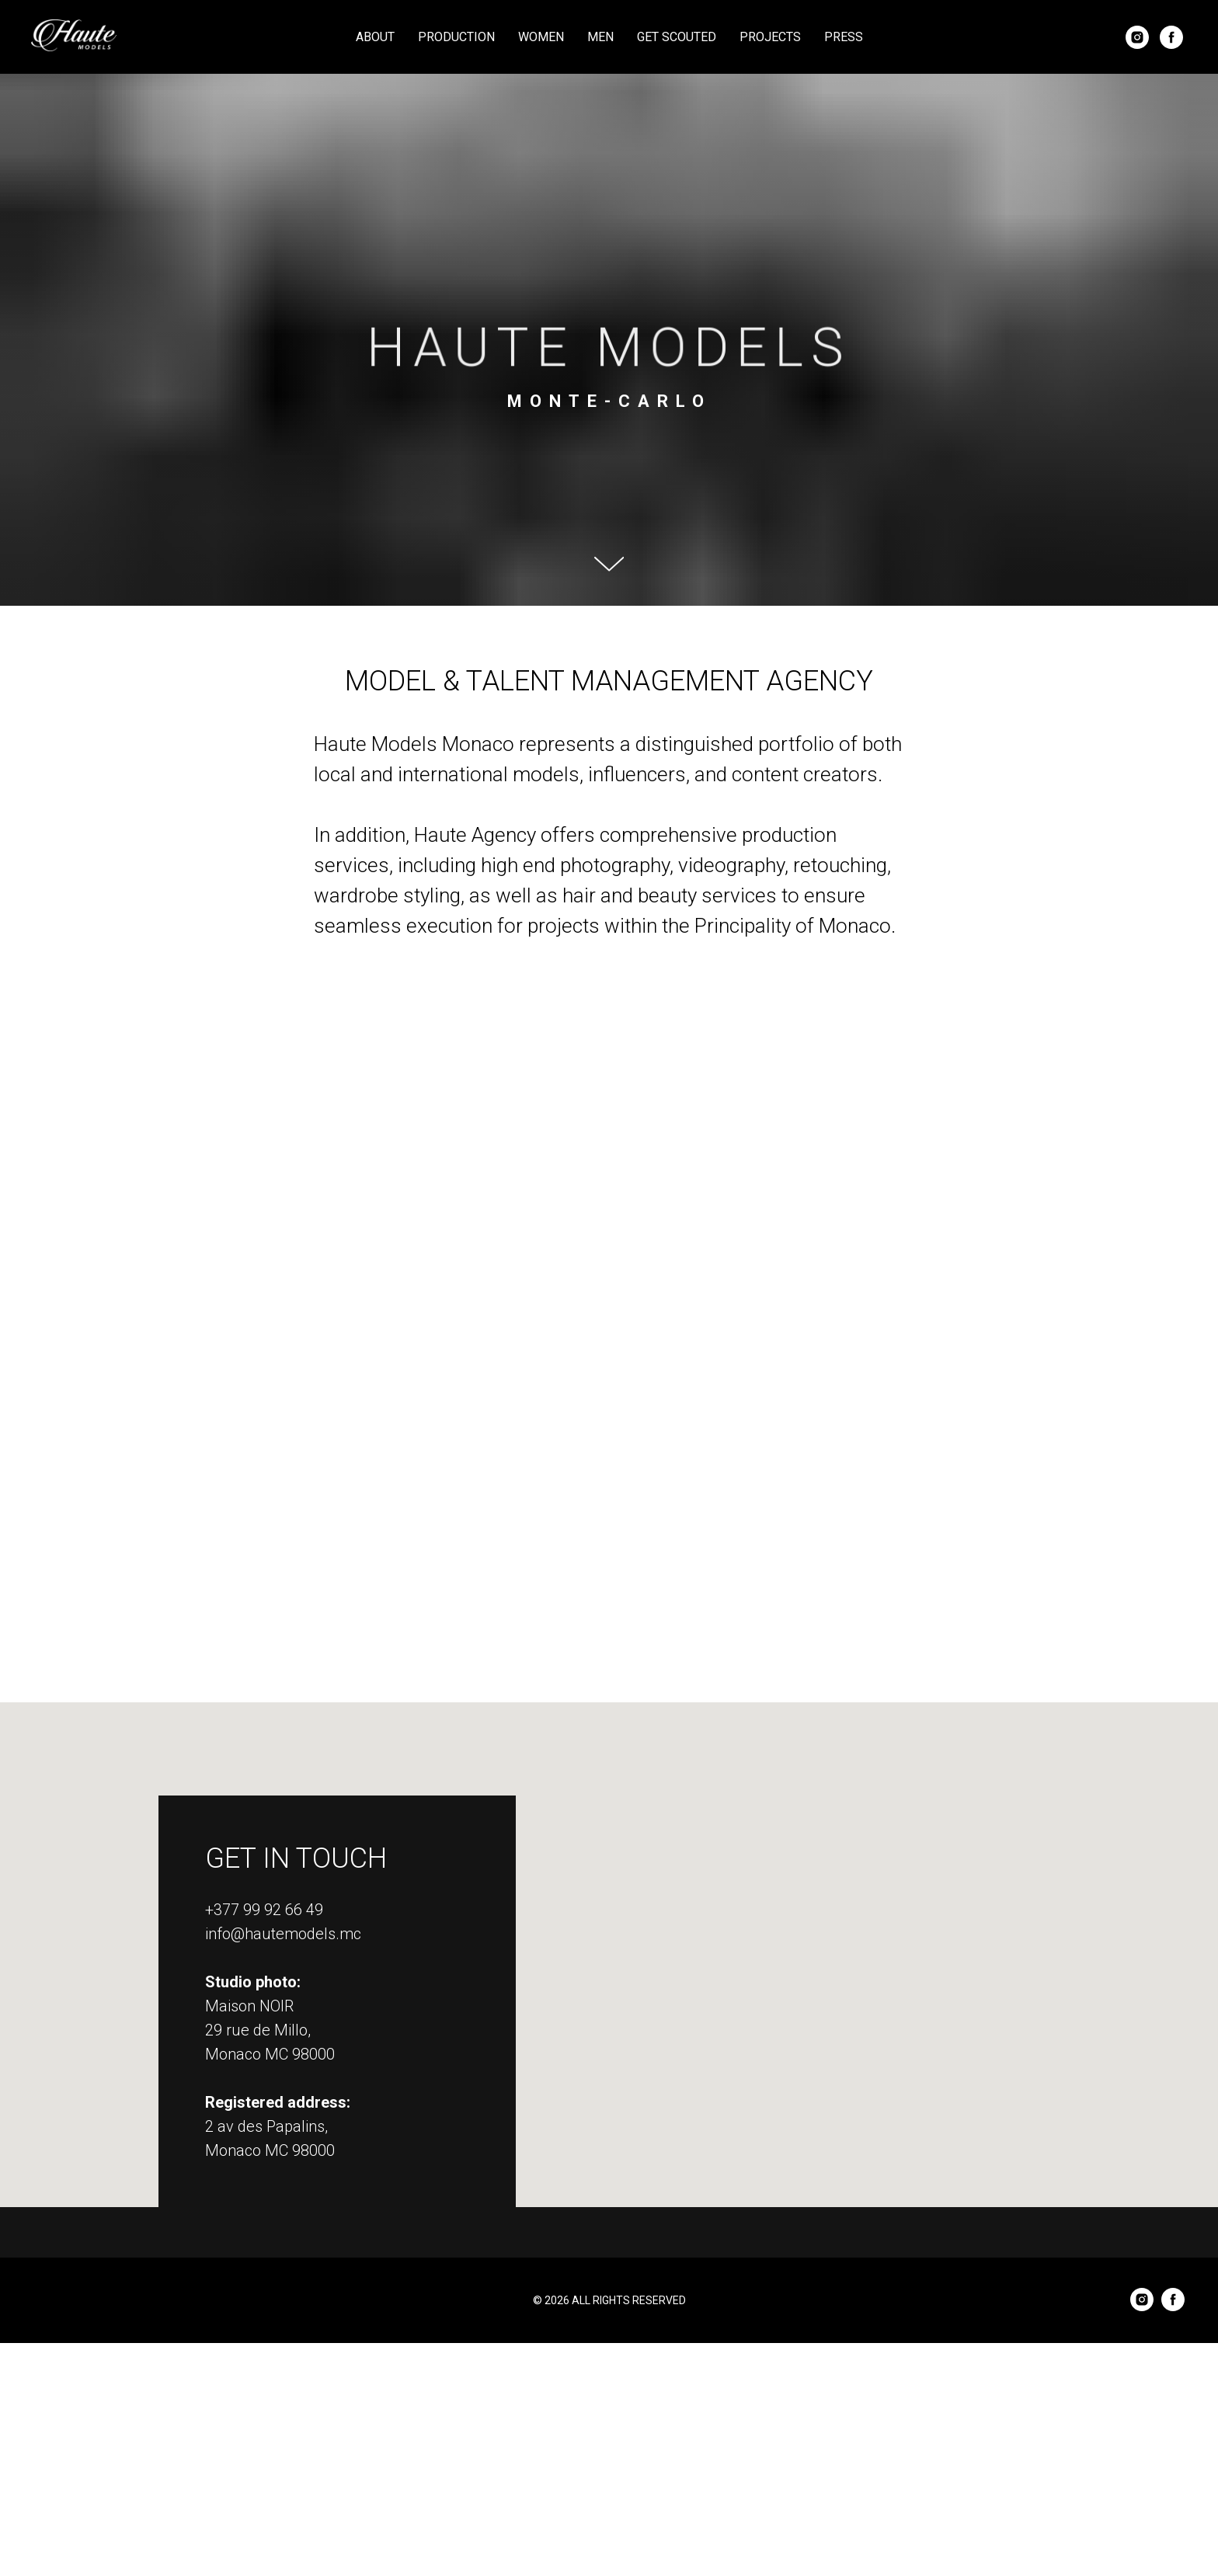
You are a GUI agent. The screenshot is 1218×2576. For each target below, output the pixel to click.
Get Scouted (676, 37)
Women (541, 37)
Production (456, 37)
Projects (770, 37)
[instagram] (1137, 37)
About (375, 37)
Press (843, 37)
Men (600, 37)
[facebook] (1171, 37)
